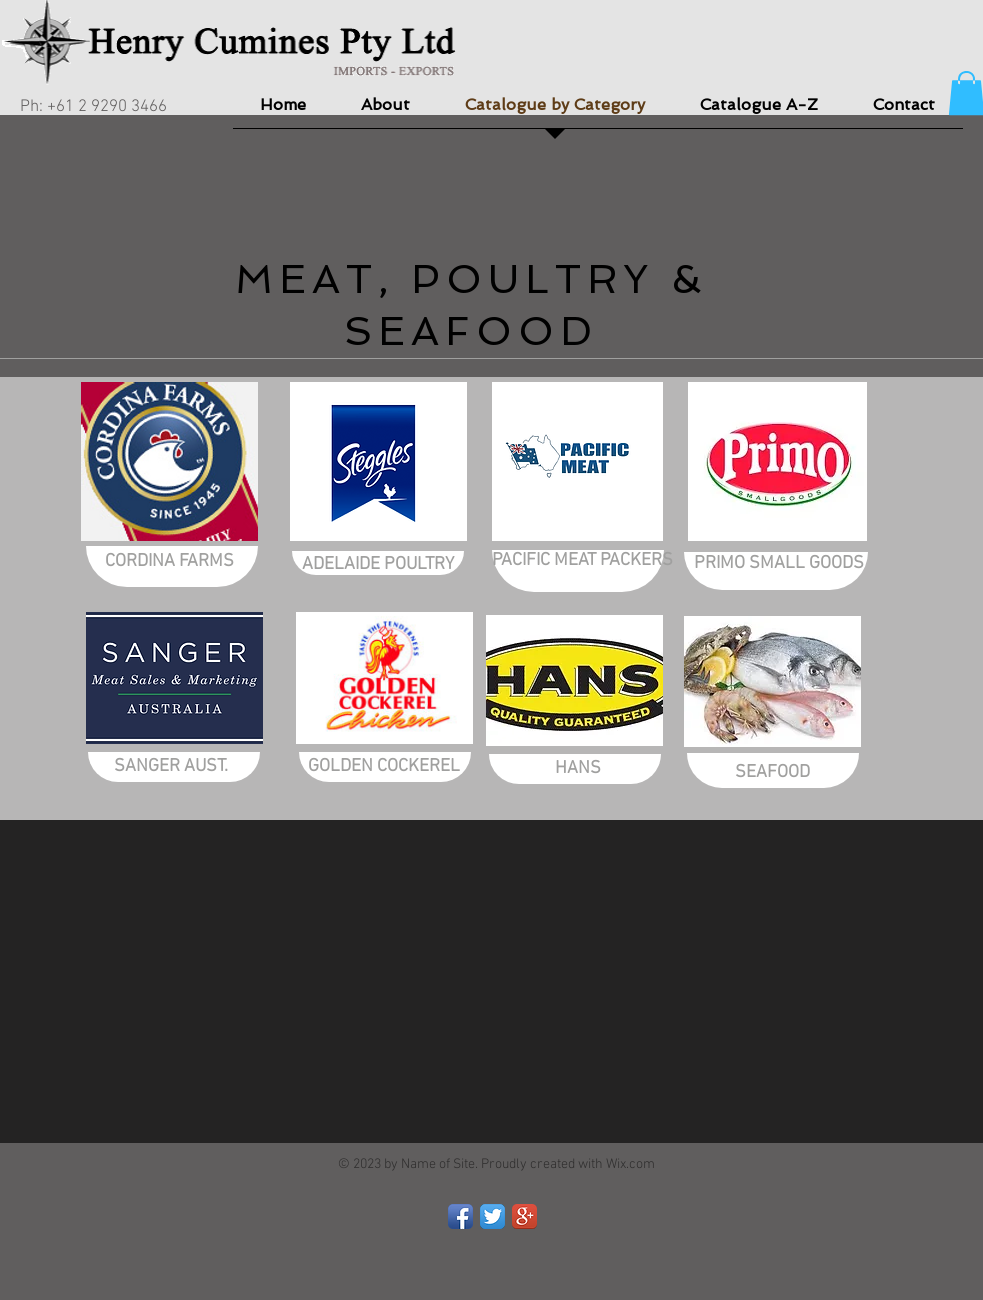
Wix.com (630, 1164)
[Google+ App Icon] (524, 1216)
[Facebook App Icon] (460, 1216)
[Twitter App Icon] (492, 1216)
